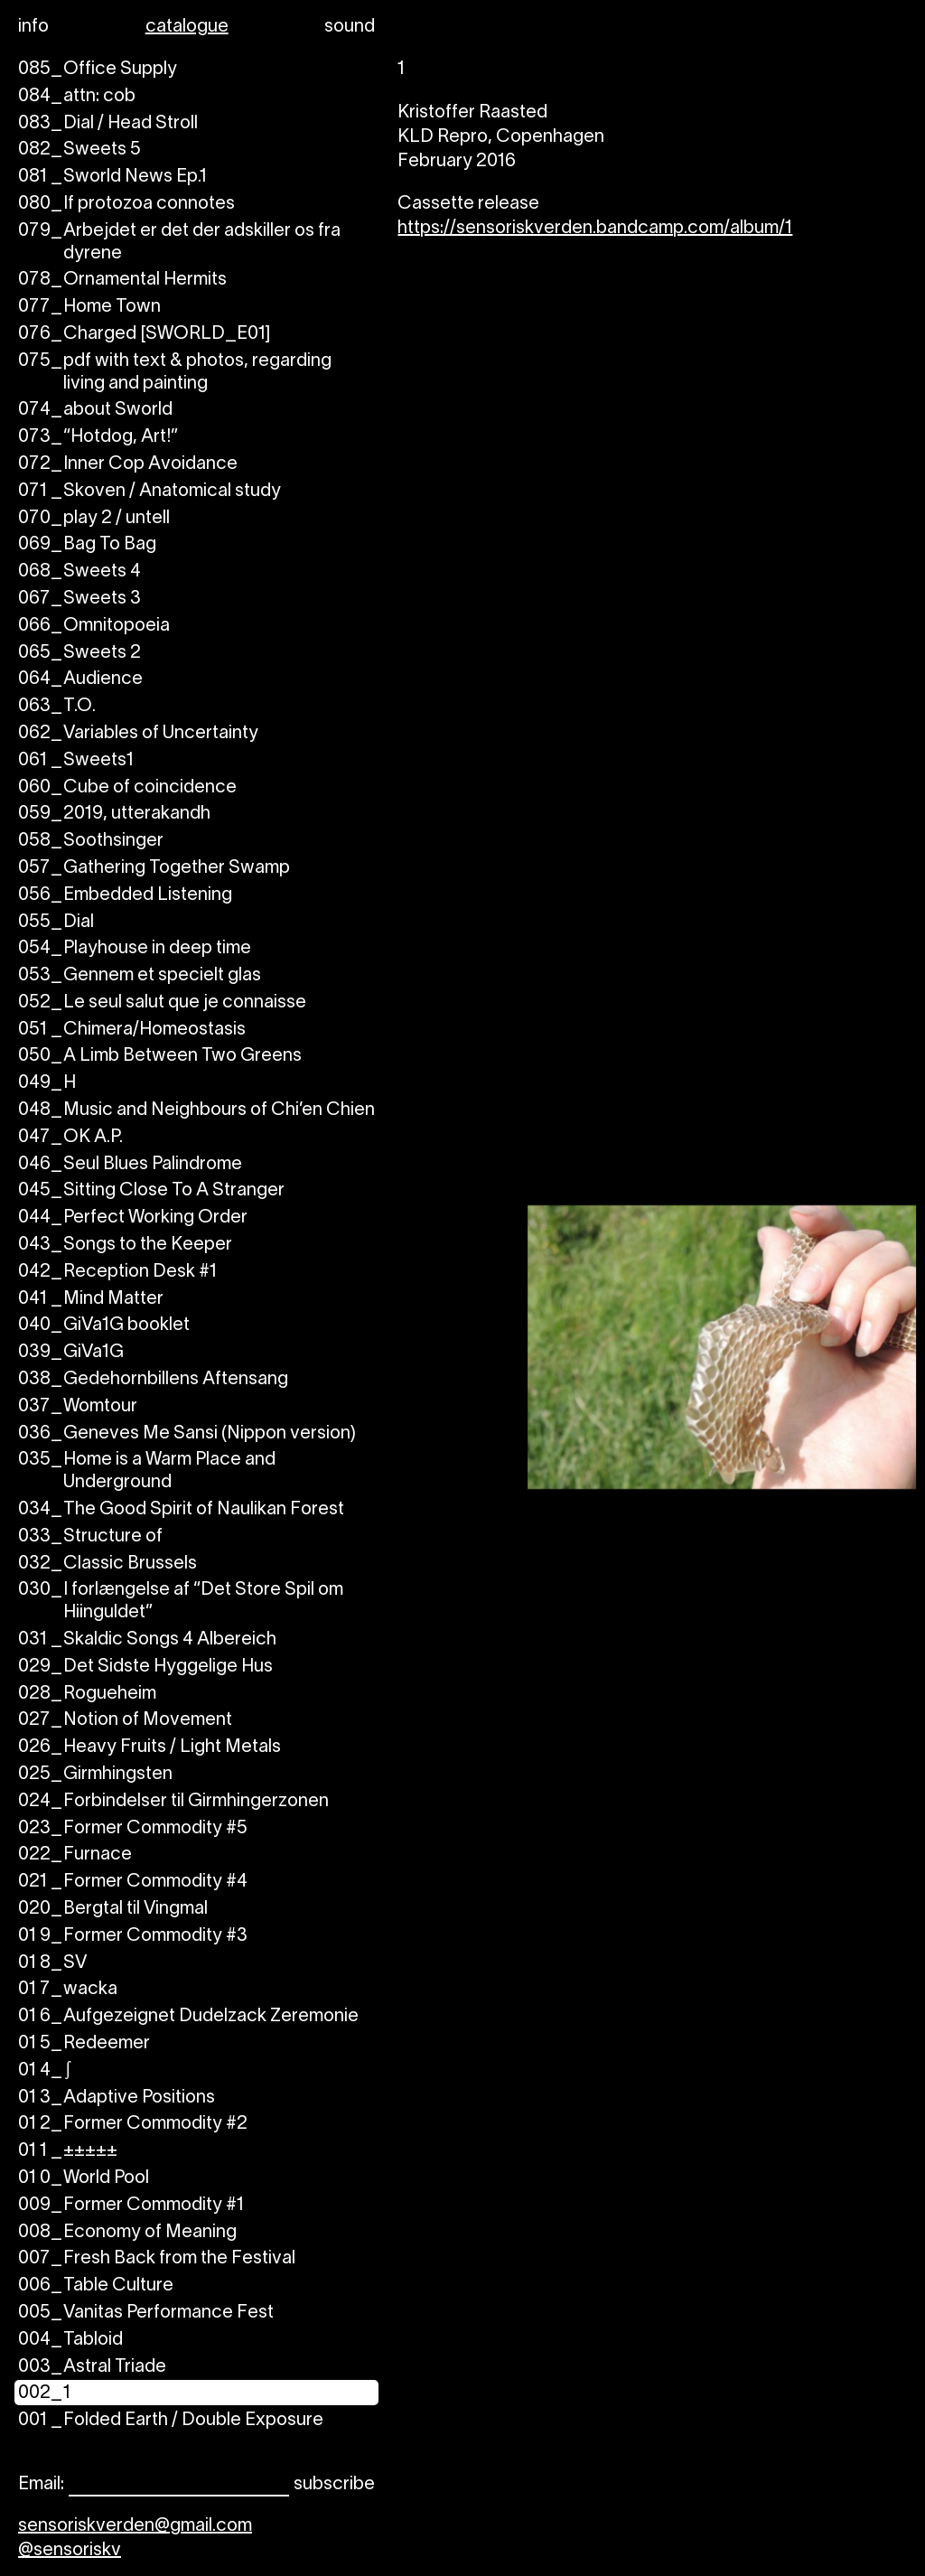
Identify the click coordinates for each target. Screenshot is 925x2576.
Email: (41, 2485)
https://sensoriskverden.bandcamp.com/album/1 (594, 228)
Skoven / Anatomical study (149, 492)
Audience (80, 680)
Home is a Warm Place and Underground (147, 1471)
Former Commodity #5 (133, 1829)
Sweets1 (76, 761)
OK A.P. (70, 1138)
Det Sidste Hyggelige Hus (145, 1667)
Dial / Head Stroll (108, 124)
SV (52, 1964)
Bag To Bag (87, 545)
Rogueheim (87, 1694)
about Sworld (95, 410)
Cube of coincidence (127, 788)
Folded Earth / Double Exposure (170, 2421)
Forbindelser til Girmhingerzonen (173, 1802)
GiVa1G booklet (104, 1326)
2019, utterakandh (114, 814)
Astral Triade (92, 2367)
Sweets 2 (79, 653)
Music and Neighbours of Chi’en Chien (196, 1111)
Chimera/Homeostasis (132, 1030)
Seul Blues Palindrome (130, 1165)
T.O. (57, 707)
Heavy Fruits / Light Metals (149, 1748)
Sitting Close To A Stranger (151, 1191)
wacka (67, 1990)
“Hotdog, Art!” (98, 437)
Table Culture (95, 2286)
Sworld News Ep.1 (112, 177)
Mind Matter (91, 1299)
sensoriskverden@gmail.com (135, 2526)
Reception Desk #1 (117, 1272)
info (33, 27)
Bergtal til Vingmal (113, 1909)
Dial (56, 923)
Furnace (75, 1855)
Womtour (77, 1407)
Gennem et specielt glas (139, 976)
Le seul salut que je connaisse (162, 1003)
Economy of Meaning (127, 2233)
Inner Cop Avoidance (128, 465)
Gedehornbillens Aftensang (153, 1380)
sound (349, 27)
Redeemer (84, 2044)
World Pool (83, 2179)
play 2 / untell (94, 519)
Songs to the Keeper (125, 1245)
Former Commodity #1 (131, 2206)
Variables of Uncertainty (138, 734)
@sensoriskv (69, 2551)
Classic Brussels (107, 1564)
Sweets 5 (79, 150)
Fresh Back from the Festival (156, 2259)
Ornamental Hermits (122, 280)
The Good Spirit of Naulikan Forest (181, 1510)
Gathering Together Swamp (154, 868)
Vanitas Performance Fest (146, 2313)
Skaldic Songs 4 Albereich (147, 1640)
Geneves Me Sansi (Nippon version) (187, 1434)
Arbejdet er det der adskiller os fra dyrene (179, 243)
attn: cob (76, 97)
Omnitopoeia (94, 626)
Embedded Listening (125, 896)
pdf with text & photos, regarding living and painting (175, 373)
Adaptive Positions (116, 2098)
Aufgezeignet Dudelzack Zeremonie (188, 2017)
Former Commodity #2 (133, 2124)
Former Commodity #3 (133, 1936)
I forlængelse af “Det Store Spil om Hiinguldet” (180, 1602)
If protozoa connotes (126, 204)
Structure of (90, 1537)
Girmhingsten (95, 1775)
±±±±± (67, 2151)
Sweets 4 (79, 572)
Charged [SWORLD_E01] (144, 334)
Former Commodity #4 (133, 1882)
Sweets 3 (79, 599)
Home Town (89, 307)
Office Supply (97, 70)
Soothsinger (91, 841)
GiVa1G (71, 1353)
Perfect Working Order (133, 1218)
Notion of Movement (125, 1721)
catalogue (187, 27)
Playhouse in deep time (134, 949)
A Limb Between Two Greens (160, 1056)
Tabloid (70, 2340)
